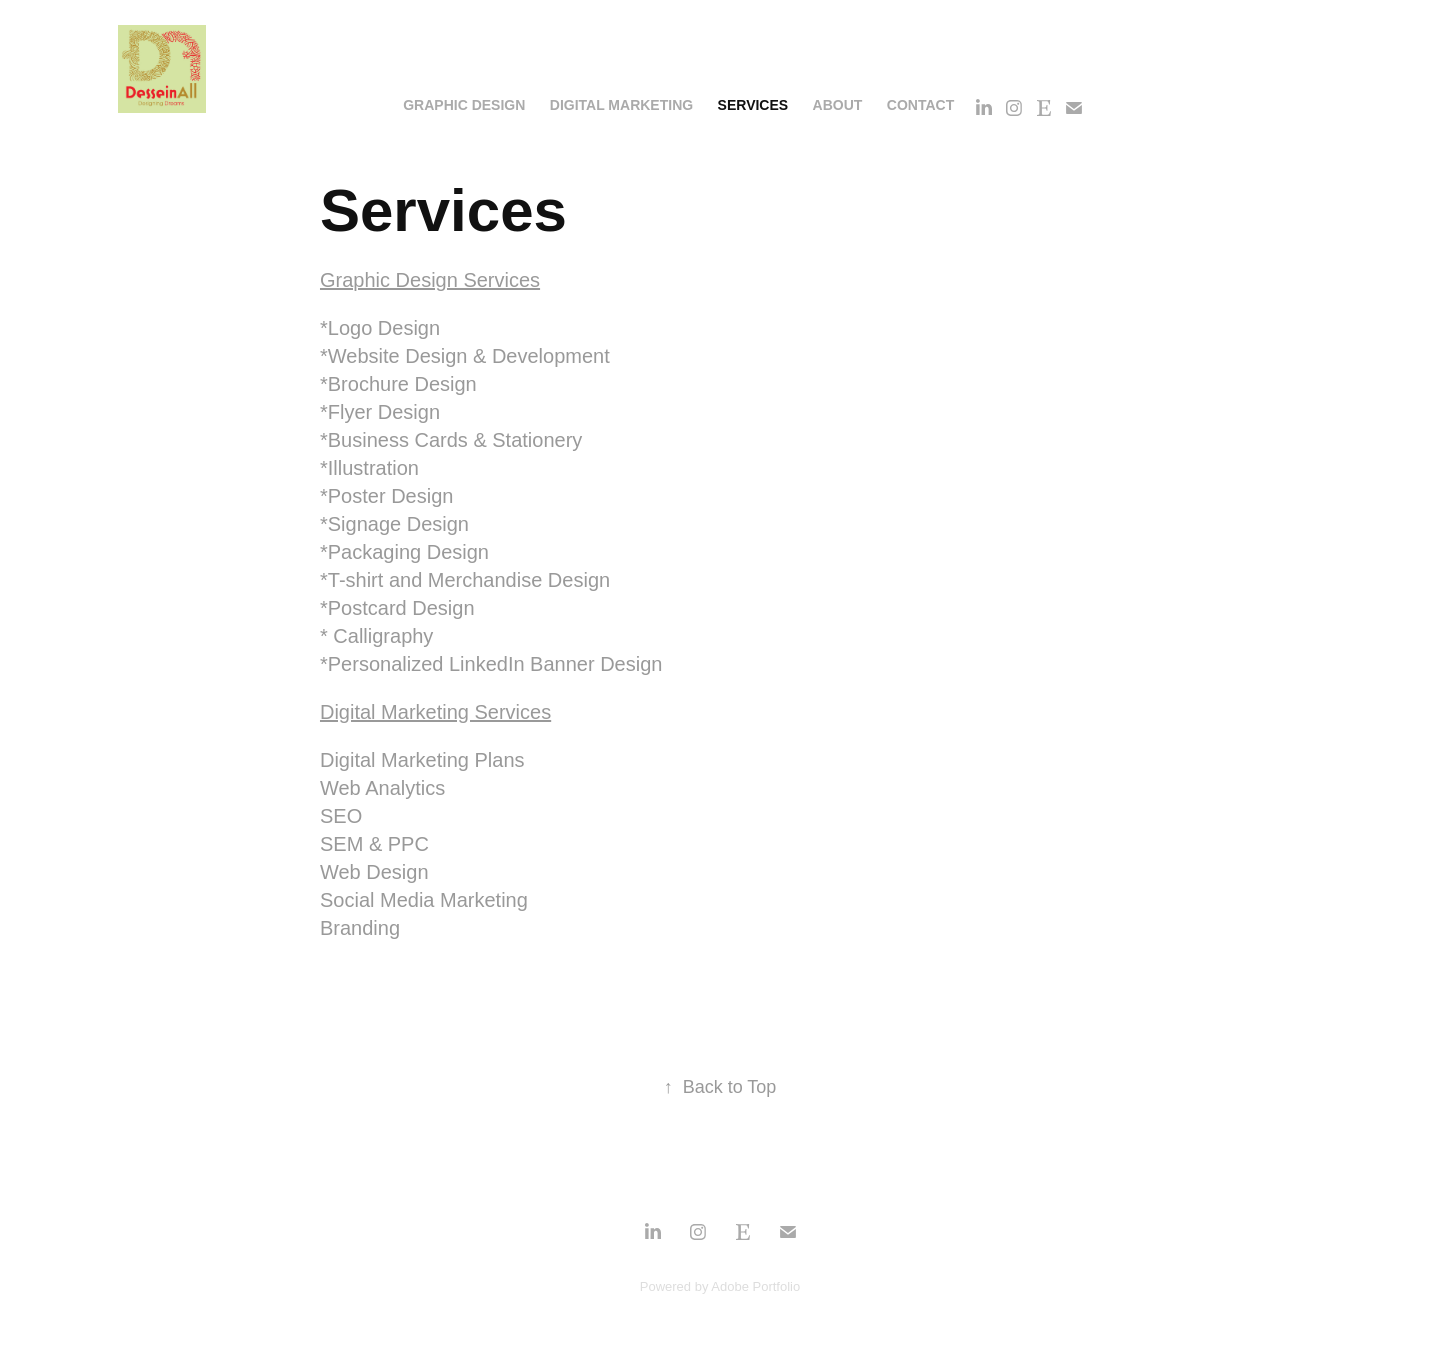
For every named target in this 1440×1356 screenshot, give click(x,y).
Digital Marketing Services (435, 712)
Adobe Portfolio (755, 1286)
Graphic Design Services (430, 280)
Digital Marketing (621, 105)
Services (753, 105)
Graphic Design (464, 105)
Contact (920, 105)
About (838, 105)
